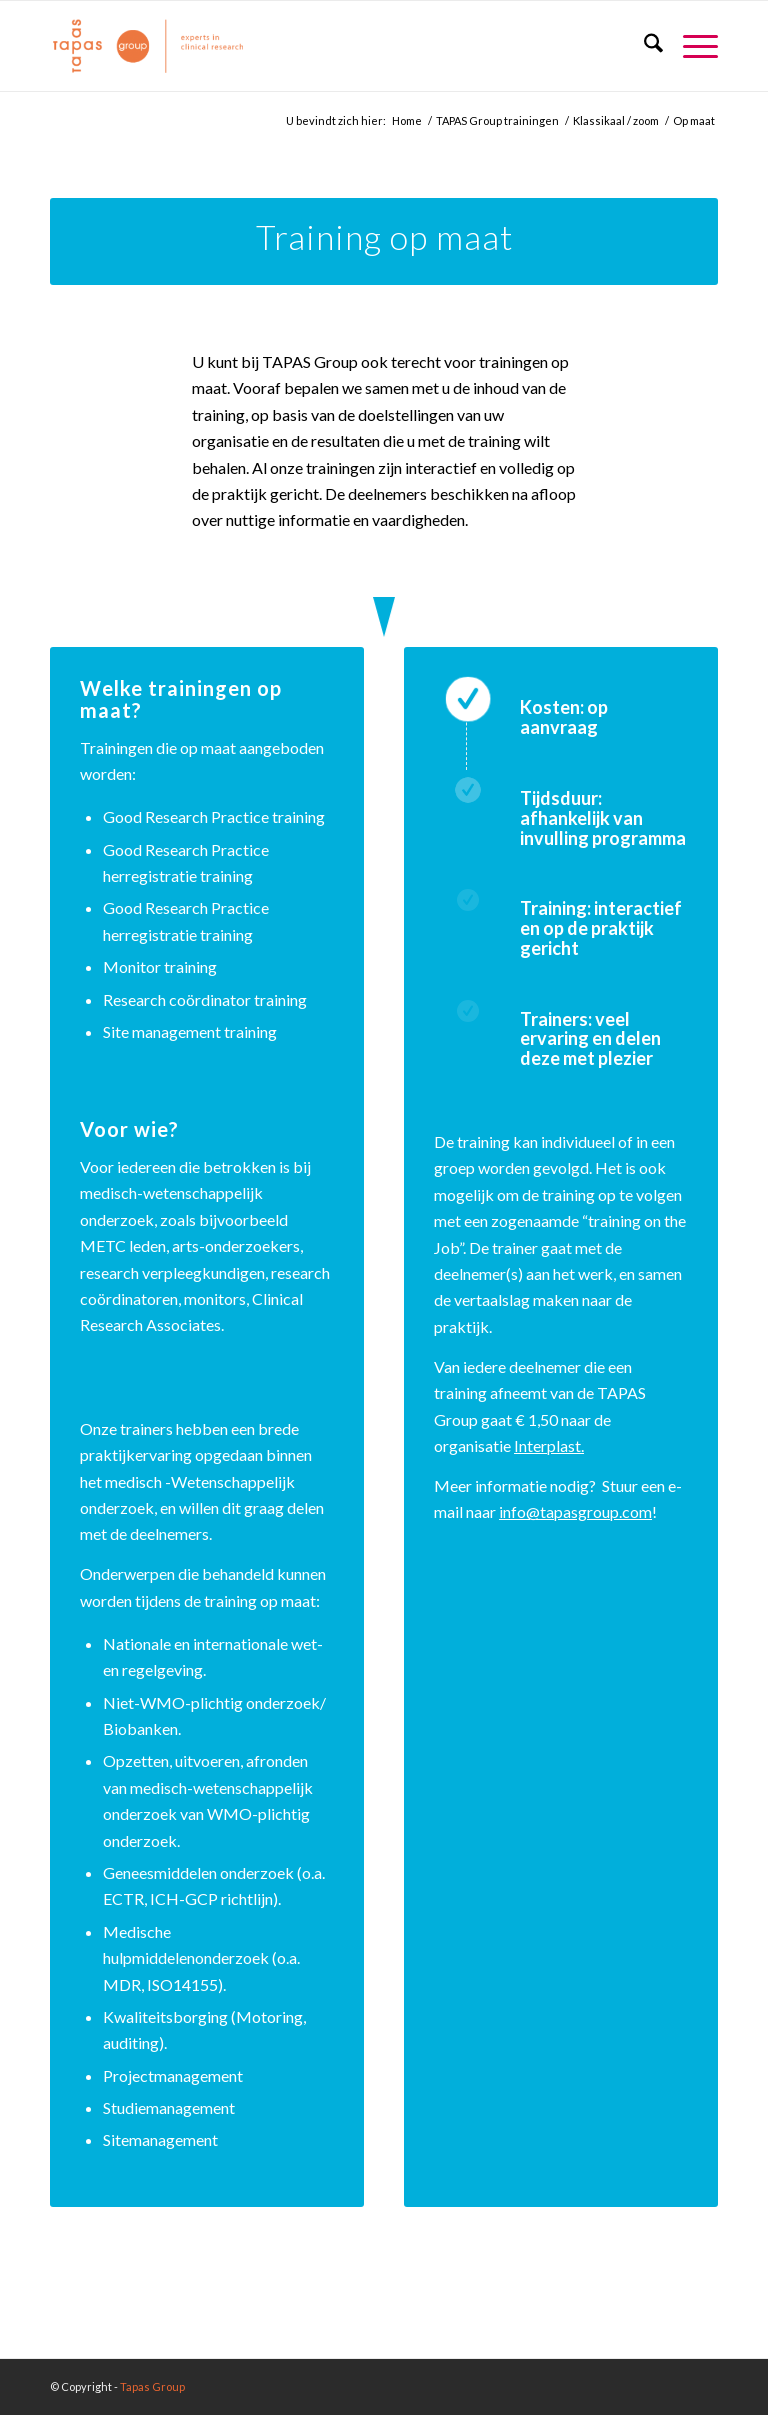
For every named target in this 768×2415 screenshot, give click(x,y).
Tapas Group (152, 2386)
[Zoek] (643, 46)
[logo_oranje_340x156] (148, 46)
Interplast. (549, 1445)
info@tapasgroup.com (575, 1511)
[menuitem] (643, 46)
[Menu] (690, 46)
